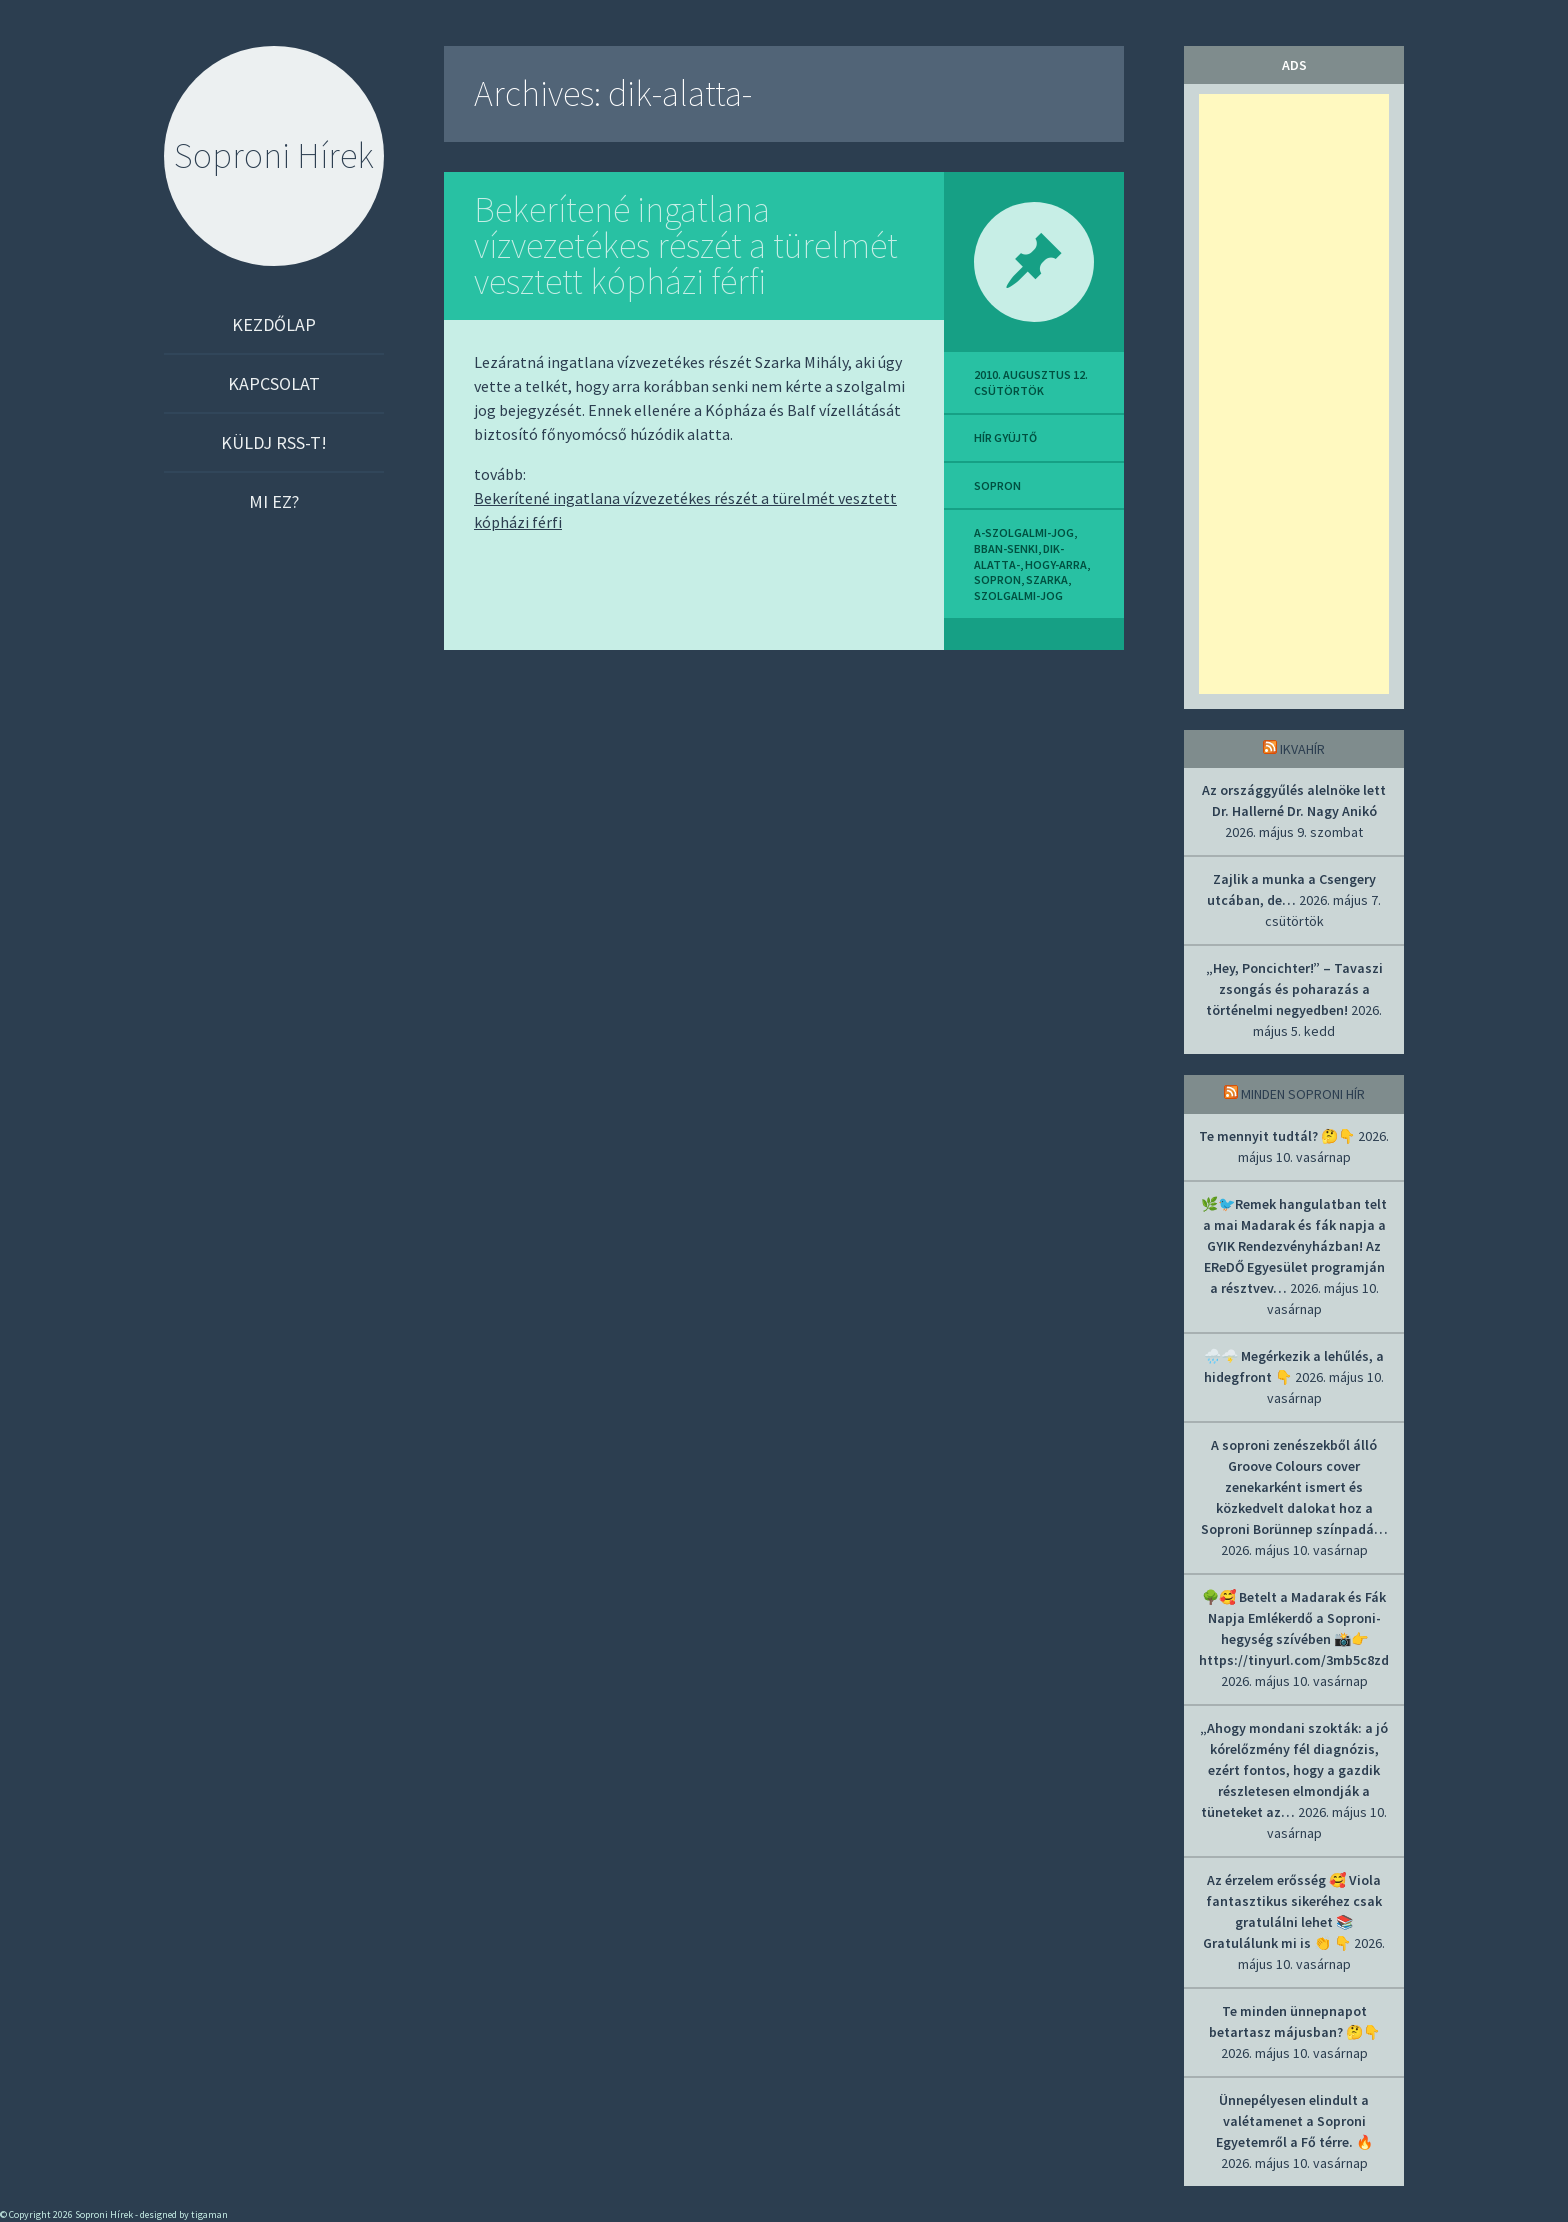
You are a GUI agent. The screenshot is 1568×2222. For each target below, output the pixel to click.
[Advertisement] (1294, 394)
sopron (997, 485)
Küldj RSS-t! (274, 442)
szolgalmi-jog (1018, 595)
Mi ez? (274, 501)
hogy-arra (1056, 564)
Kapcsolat (274, 383)
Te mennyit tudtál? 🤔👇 (1277, 1136)
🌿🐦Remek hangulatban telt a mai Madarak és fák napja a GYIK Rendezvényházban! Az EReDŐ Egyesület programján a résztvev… (1294, 1246)
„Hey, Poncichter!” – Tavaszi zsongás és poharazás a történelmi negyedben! (1294, 989)
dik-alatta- (1019, 556)
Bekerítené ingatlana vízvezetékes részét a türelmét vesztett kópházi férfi (686, 245)
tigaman (209, 2214)
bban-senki (1006, 548)
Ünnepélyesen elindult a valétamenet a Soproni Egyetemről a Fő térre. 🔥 (1294, 2121)
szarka (1047, 579)
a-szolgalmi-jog (1024, 532)
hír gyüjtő (1005, 437)
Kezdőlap (274, 324)
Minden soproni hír (1303, 1094)
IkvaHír (1302, 749)
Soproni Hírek (274, 155)
